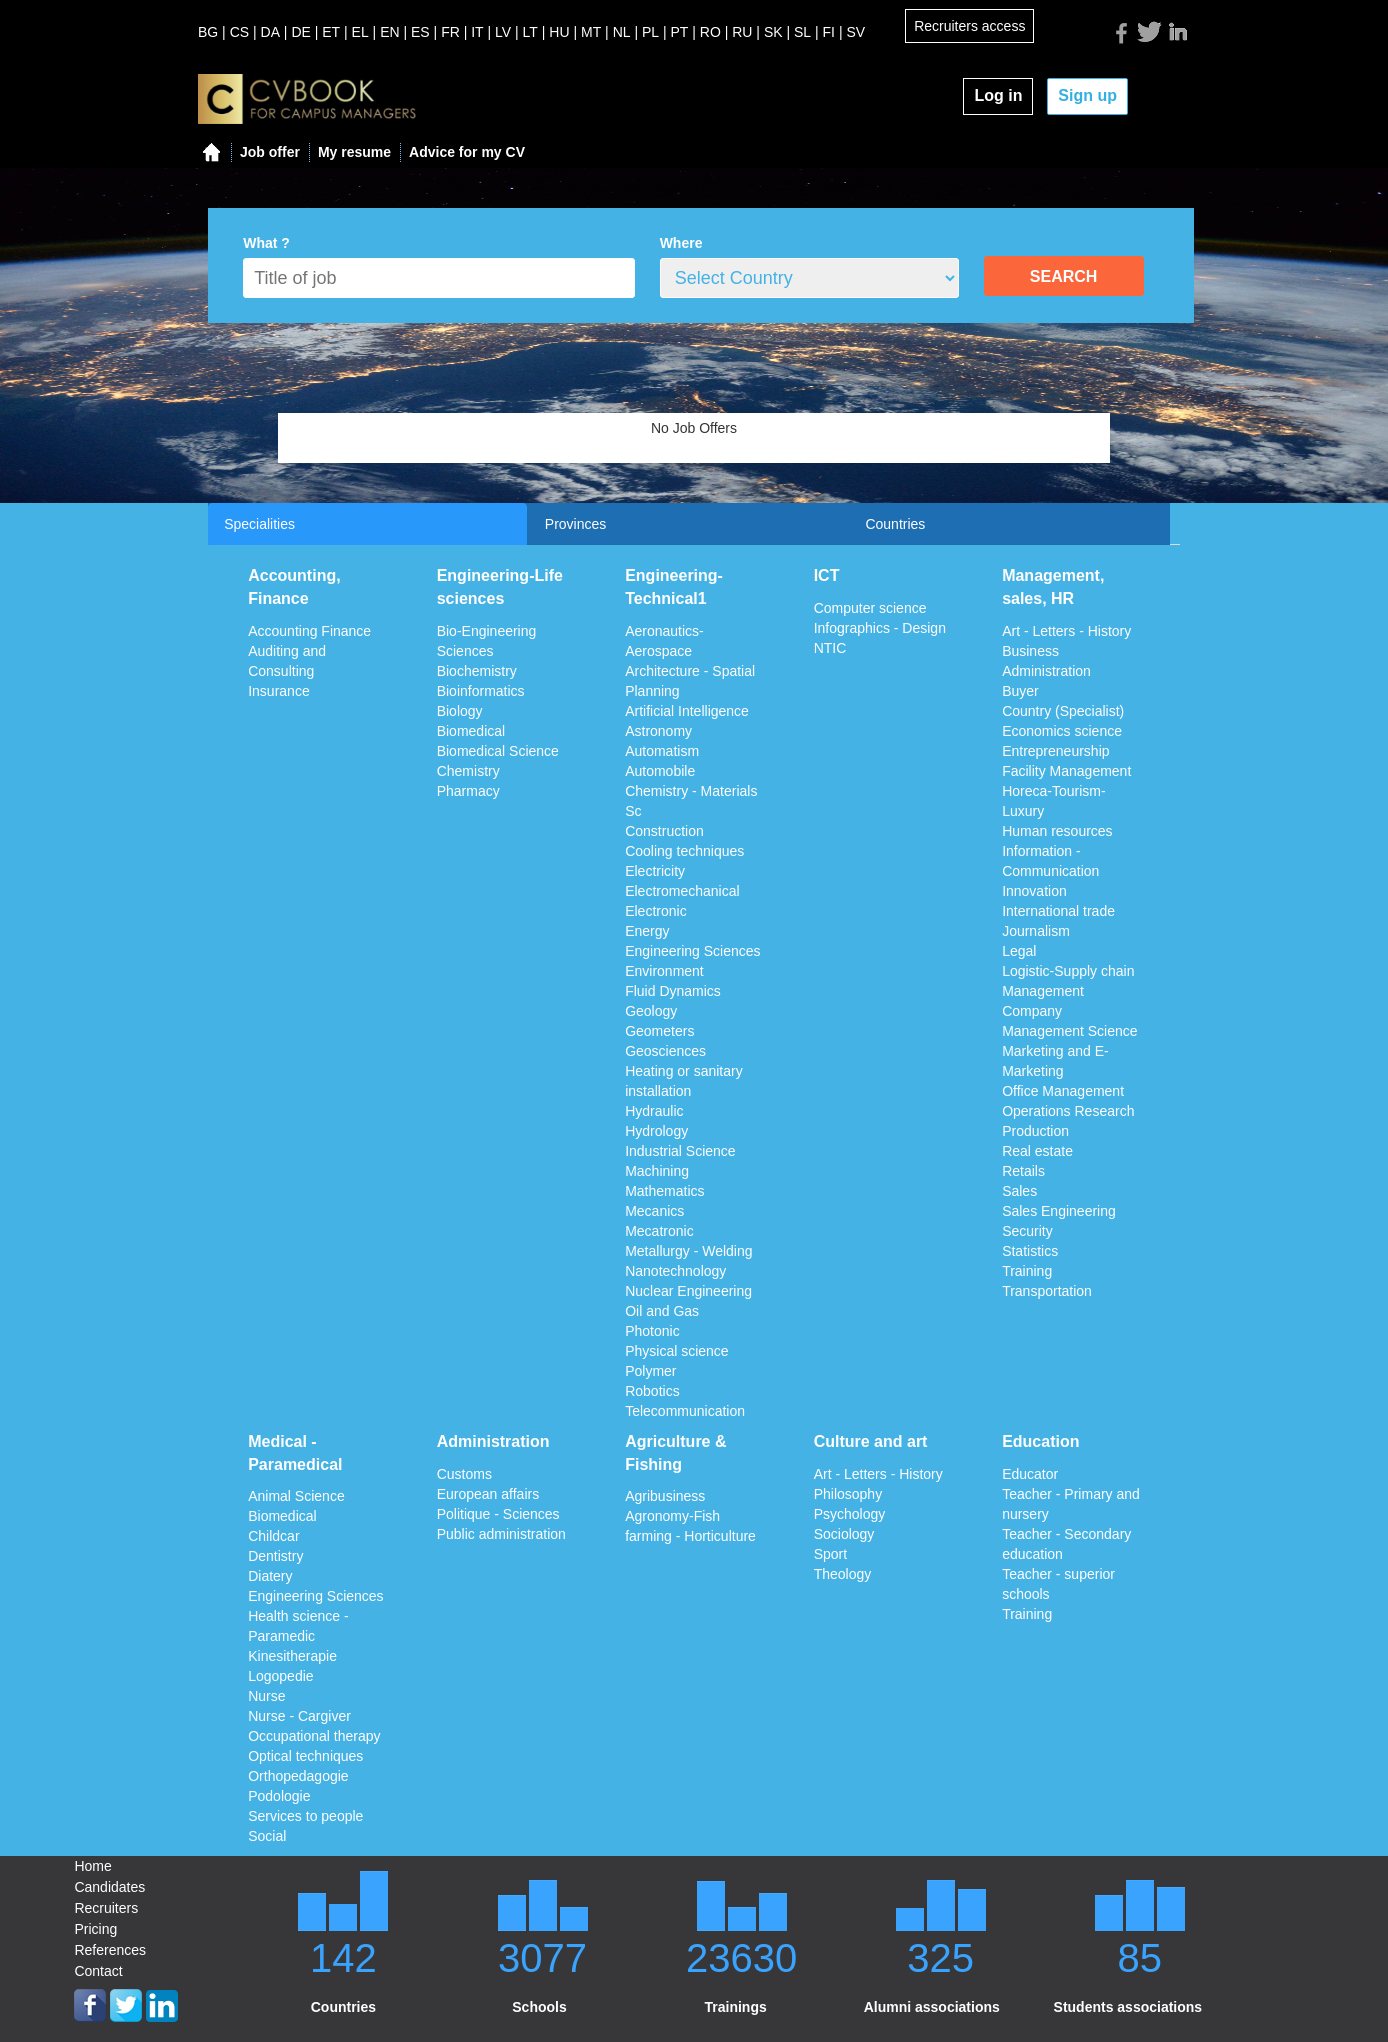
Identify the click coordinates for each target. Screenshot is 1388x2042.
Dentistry (275, 1556)
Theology (843, 1574)
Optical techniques (305, 1756)
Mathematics (664, 1191)
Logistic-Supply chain (1068, 971)
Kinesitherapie (292, 1656)
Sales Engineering (1059, 1211)
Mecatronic (659, 1231)
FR (450, 32)
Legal (1019, 951)
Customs (464, 1474)
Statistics (1030, 1251)
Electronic (655, 911)
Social (267, 1836)
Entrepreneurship (1055, 751)
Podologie (279, 1796)
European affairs (488, 1494)
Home (92, 1866)
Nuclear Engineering (688, 1291)
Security (1027, 1231)
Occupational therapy (314, 1736)
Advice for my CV (467, 152)
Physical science (677, 1351)
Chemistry (468, 771)
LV (503, 32)
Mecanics (654, 1211)
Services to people (305, 1816)
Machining (657, 1171)
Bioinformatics (481, 691)
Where (681, 243)
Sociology (844, 1534)
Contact (98, 1971)
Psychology (850, 1514)
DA (270, 32)
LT (530, 32)
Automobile (660, 771)
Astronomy (658, 731)
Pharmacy (468, 791)
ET (331, 32)
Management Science (1069, 1031)
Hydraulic (654, 1111)
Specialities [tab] (259, 524)
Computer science (870, 608)
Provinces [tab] (575, 524)
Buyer (1020, 691)
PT (680, 32)
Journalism (1036, 931)
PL (650, 32)
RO (710, 32)
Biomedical (471, 731)
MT (591, 32)
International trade (1058, 911)
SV (855, 32)
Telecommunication (685, 1411)
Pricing (95, 1929)
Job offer (270, 152)
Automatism (662, 751)
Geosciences (665, 1051)
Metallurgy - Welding (688, 1251)
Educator (1030, 1474)
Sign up (1087, 95)
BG (208, 32)
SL (802, 32)
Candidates (109, 1887)
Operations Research (1068, 1111)
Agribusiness (665, 1496)
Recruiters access (969, 26)
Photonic (652, 1331)
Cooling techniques (684, 851)
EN (389, 32)
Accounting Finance (309, 631)
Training (1027, 1271)
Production (1035, 1131)
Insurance (278, 691)
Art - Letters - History (1066, 631)
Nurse (266, 1696)
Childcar (273, 1536)
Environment (664, 971)
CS (239, 32)
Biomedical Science (498, 751)
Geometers (659, 1031)
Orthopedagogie (298, 1776)
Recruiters (106, 1908)
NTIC (830, 648)
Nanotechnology (675, 1271)
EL (360, 32)
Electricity (655, 871)
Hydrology (656, 1131)
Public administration (501, 1534)
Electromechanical (682, 891)
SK (773, 32)
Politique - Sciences (498, 1514)
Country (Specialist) (1063, 711)
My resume (354, 152)
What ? (266, 243)
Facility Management (1066, 771)
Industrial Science (680, 1151)
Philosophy (848, 1494)
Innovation (1034, 891)
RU (742, 32)
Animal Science (296, 1496)
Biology (460, 711)
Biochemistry (477, 671)
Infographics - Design (880, 628)
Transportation (1047, 1291)
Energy (647, 931)
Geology (651, 1011)
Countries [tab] (895, 524)
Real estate (1037, 1151)
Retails (1023, 1171)
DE (300, 32)
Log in (998, 95)
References (110, 1950)
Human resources (1057, 831)
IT (477, 32)
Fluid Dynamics (673, 991)
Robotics (652, 1391)
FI (829, 32)
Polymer (650, 1371)
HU (559, 32)
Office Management (1063, 1091)
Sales (1019, 1191)
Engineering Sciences (692, 951)
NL (622, 32)
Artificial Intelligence (687, 711)
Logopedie (280, 1676)
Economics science (1062, 731)
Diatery (270, 1576)
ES (420, 32)
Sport (830, 1554)
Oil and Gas (662, 1311)
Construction (664, 831)
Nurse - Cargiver (299, 1716)
